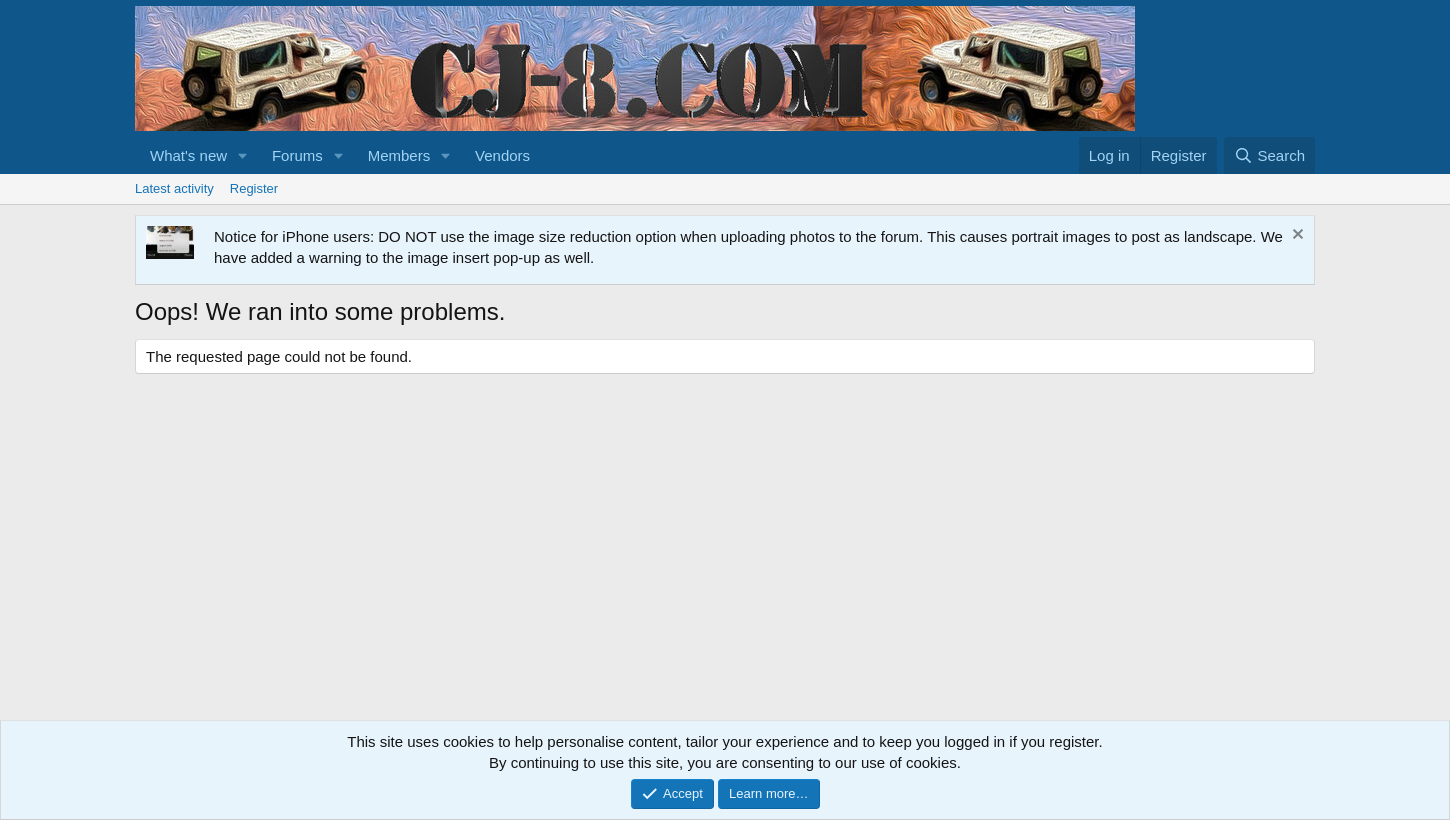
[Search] (1269, 155)
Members (399, 155)
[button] (243, 155)
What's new (188, 155)
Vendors (502, 155)
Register (254, 188)
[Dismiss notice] (1295, 236)
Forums (297, 155)
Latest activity (174, 188)
